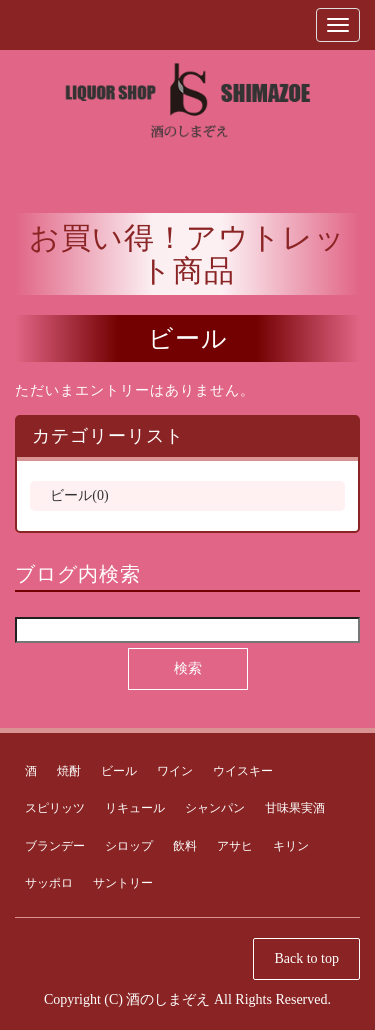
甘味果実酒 (295, 808)
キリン (291, 846)
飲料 (185, 846)
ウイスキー (243, 771)
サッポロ (49, 883)
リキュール (135, 808)
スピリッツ (55, 808)
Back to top (306, 958)
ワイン (175, 771)
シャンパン (215, 808)
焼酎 (69, 771)
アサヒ (235, 846)
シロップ (129, 846)
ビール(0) (79, 495)
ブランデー (55, 846)
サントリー (123, 883)
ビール (119, 771)
